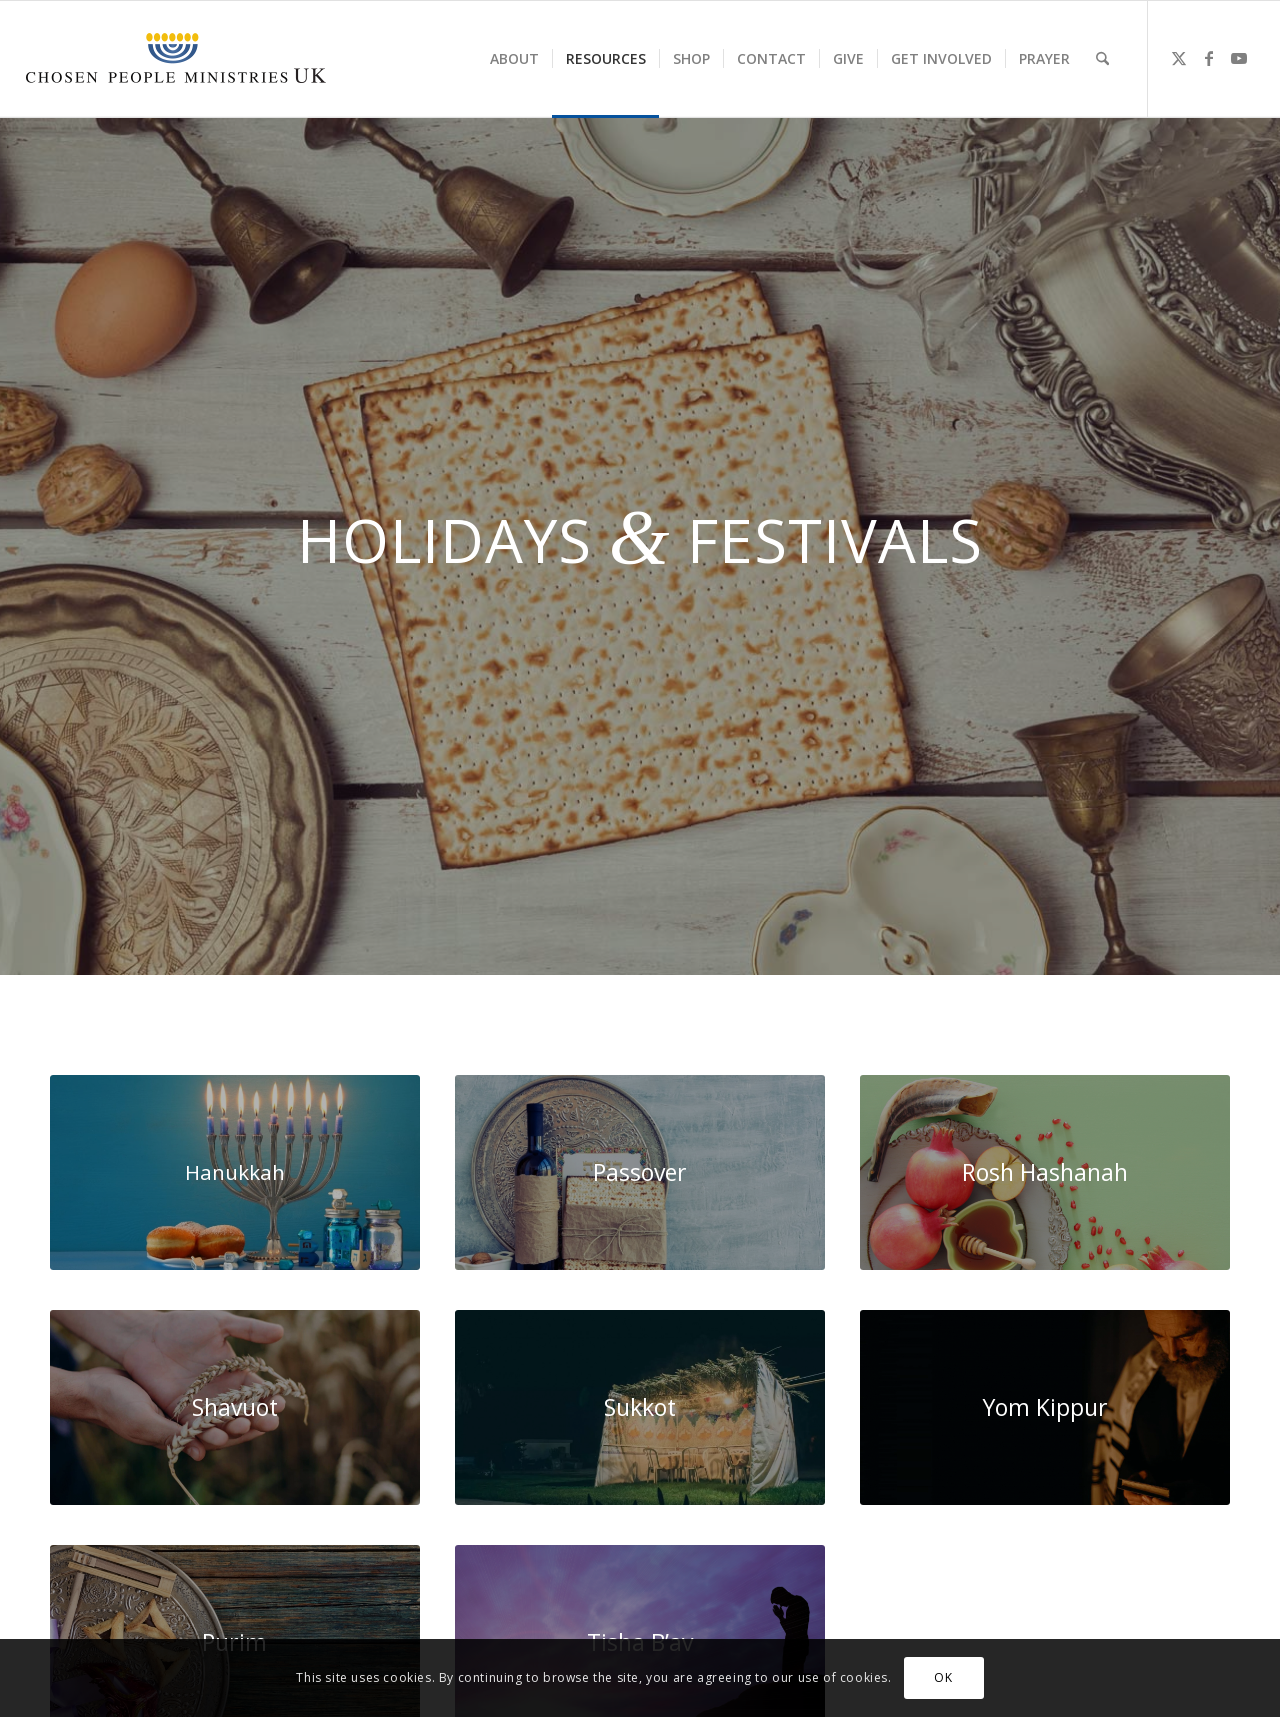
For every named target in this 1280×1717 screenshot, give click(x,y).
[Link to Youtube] (1239, 58)
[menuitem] (514, 59)
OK (943, 1677)
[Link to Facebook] (1209, 58)
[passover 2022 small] (640, 1172)
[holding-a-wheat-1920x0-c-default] (235, 1407)
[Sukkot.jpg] (640, 1407)
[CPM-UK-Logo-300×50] (176, 59)
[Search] (1102, 59)
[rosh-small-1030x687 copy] (1045, 1172)
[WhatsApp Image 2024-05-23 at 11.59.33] (235, 1172)
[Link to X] (1179, 58)
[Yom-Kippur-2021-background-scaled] (1045, 1407)
